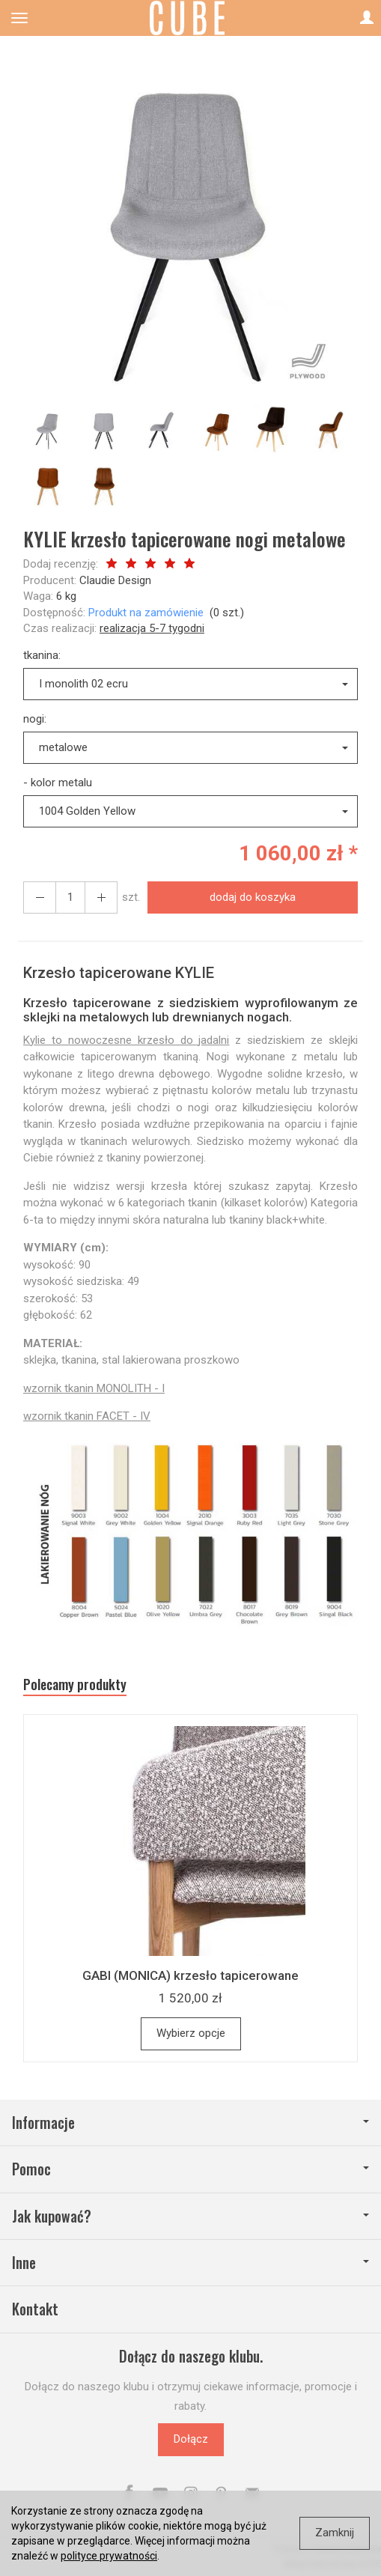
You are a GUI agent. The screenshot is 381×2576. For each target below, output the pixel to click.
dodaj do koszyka (253, 897)
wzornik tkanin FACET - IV (86, 1416)
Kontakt (35, 2309)
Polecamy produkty (75, 1684)
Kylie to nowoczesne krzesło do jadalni (126, 1040)
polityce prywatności (109, 2556)
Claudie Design (115, 580)
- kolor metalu (57, 782)
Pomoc (190, 2169)
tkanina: (42, 655)
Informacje (190, 2122)
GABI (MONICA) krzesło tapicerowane (190, 1975)
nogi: (34, 719)
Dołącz (191, 2439)
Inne (190, 2262)
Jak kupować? (190, 2216)
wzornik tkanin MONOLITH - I (94, 1388)
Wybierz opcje (190, 2033)
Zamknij (334, 2532)
